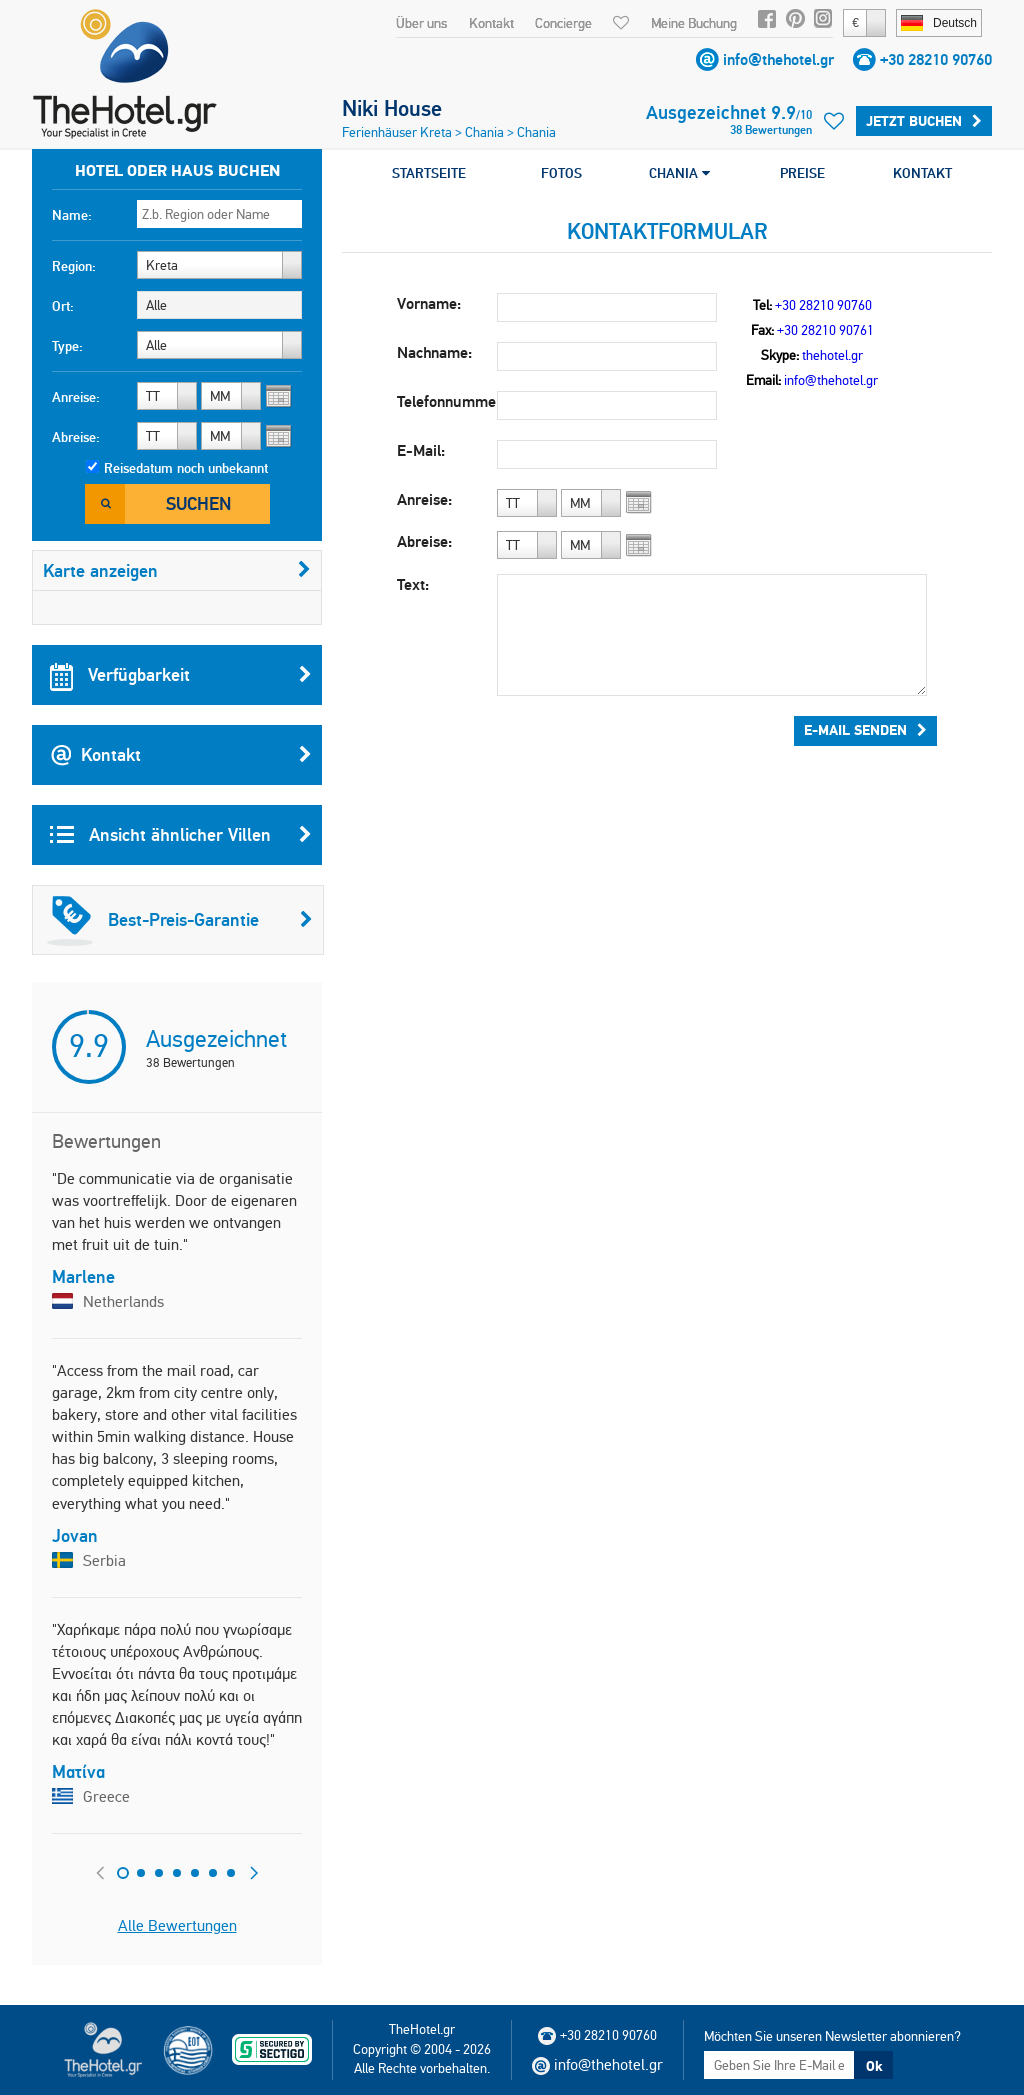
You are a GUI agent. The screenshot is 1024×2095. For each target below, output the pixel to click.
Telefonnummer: (447, 401)
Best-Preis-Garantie (180, 920)
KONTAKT (922, 173)
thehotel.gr (832, 355)
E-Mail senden (865, 730)
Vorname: (429, 303)
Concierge (563, 23)
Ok (874, 2066)
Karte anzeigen (177, 570)
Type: (67, 346)
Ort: (63, 306)
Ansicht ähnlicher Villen (181, 835)
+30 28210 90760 (936, 59)
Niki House (392, 108)
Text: (413, 584)
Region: (74, 266)
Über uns (421, 23)
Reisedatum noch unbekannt (186, 468)
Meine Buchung (694, 23)
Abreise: (76, 437)
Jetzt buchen (924, 121)
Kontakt (491, 23)
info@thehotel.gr (778, 59)
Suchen (198, 503)
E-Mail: (421, 450)
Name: (72, 215)
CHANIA (679, 173)
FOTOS (561, 173)
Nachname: (434, 352)
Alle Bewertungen (177, 1925)
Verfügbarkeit (181, 675)
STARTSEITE (429, 173)
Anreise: (76, 397)
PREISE (802, 173)
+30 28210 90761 (825, 330)
